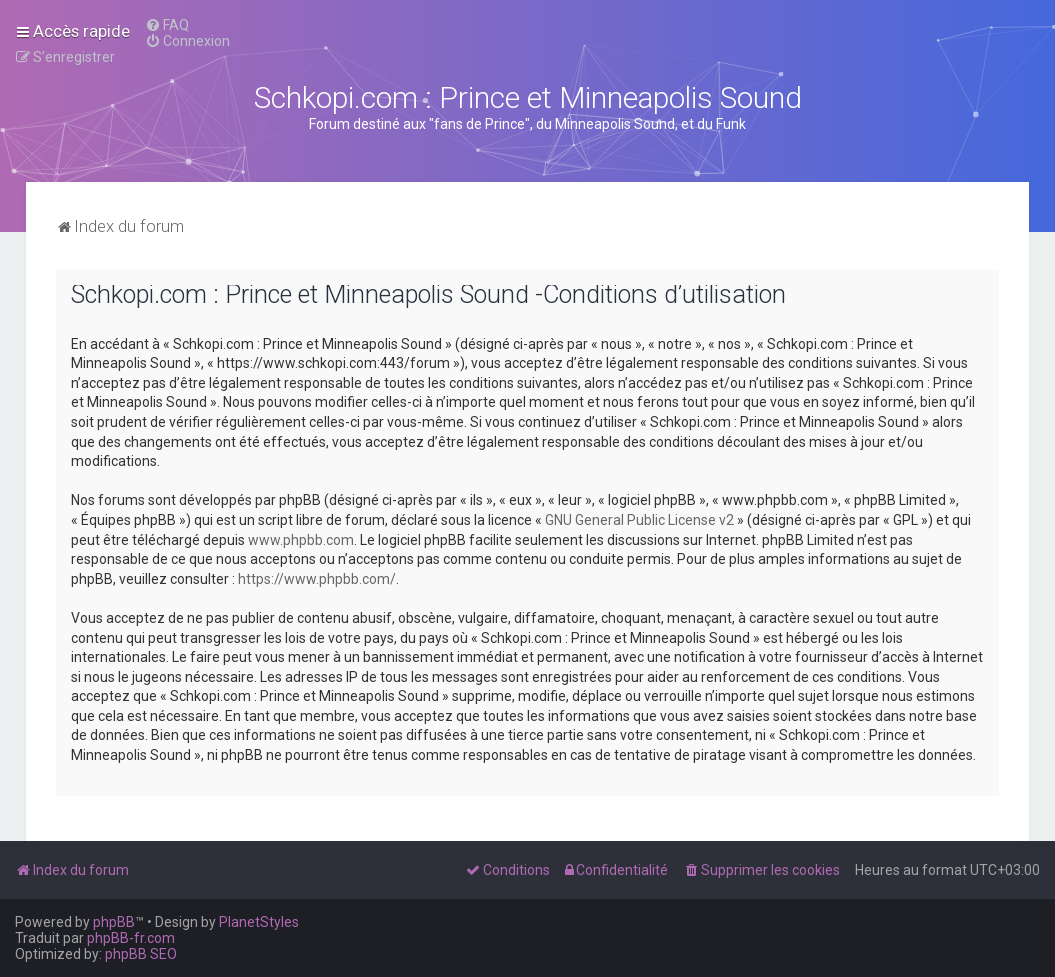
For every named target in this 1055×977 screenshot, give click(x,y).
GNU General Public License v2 (639, 520)
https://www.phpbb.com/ (317, 579)
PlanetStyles (259, 922)
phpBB (114, 922)
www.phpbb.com (301, 540)
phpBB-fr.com (131, 938)
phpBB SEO (141, 954)
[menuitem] (167, 25)
